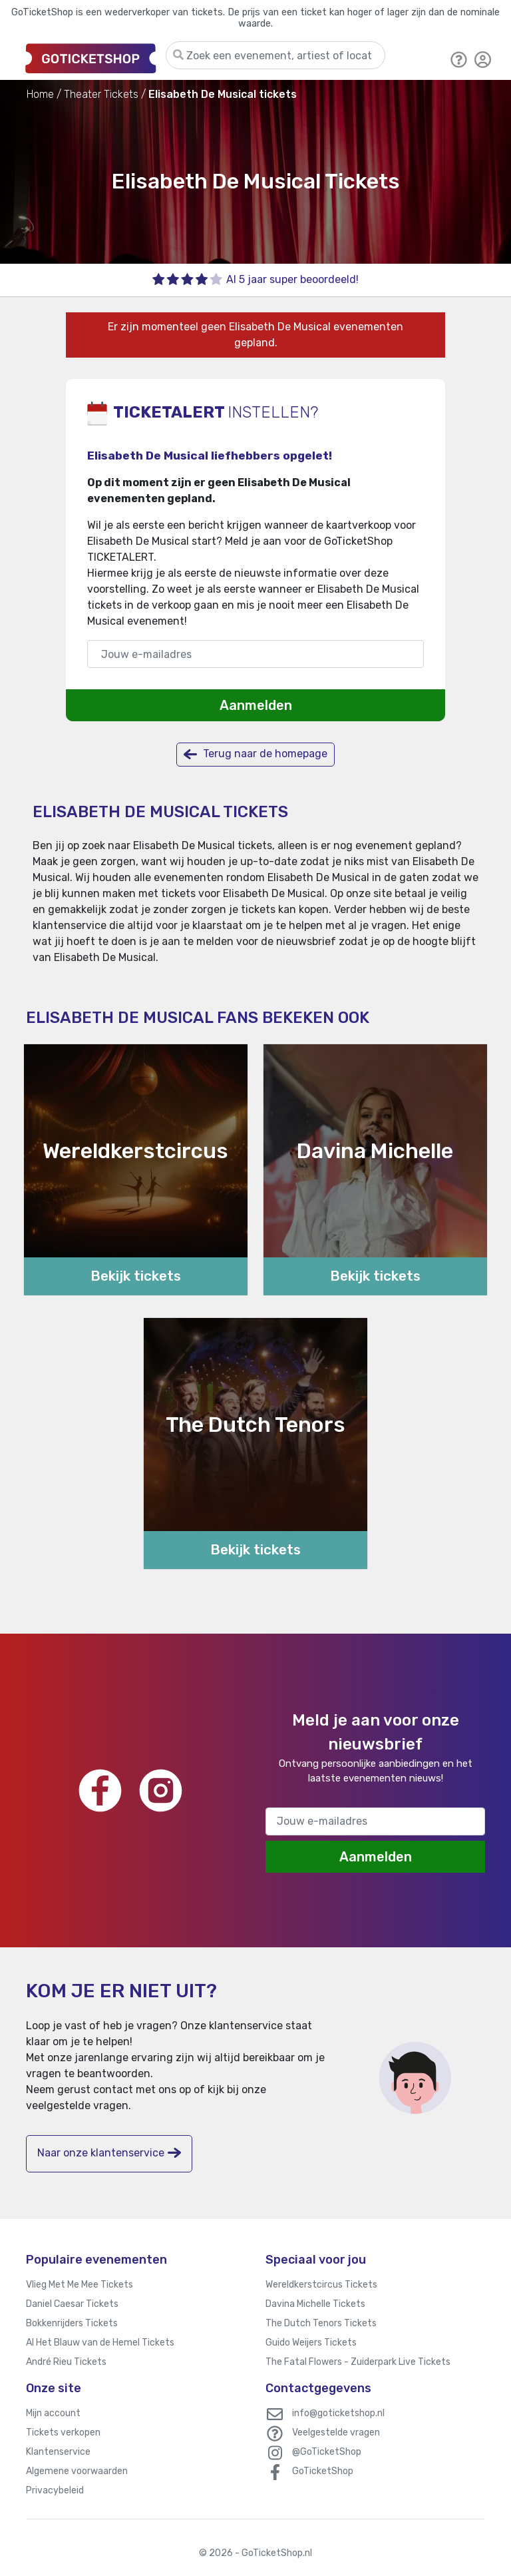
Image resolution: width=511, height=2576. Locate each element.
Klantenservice (58, 2451)
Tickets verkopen (63, 2432)
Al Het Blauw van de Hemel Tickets (100, 2342)
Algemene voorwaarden (77, 2471)
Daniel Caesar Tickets (72, 2304)
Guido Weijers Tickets (311, 2342)
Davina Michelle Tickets (315, 2304)
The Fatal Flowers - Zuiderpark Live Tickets (357, 2362)
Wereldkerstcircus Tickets (321, 2284)
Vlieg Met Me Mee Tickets (79, 2284)
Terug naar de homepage (255, 754)
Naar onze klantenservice (109, 2152)
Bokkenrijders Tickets (72, 2323)
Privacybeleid (55, 2490)
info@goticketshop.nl (338, 2413)
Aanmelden (256, 705)
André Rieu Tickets (66, 2362)
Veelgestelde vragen (336, 2432)
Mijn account (53, 2413)
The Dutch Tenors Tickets (321, 2323)
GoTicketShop (322, 2471)
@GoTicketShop (326, 2451)
